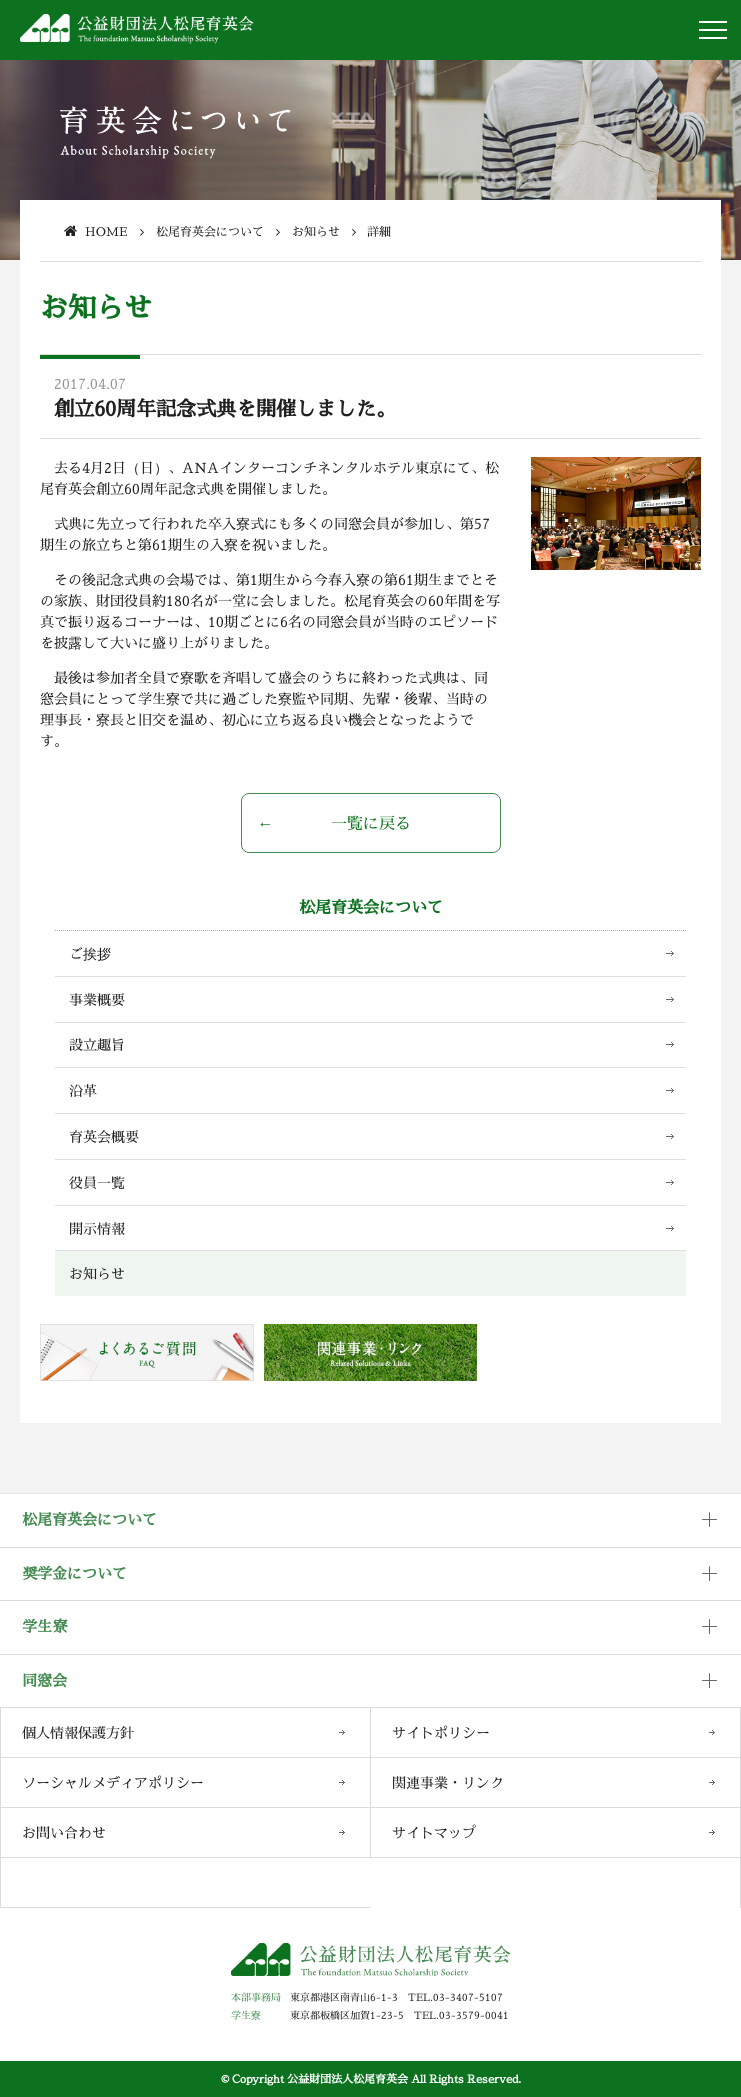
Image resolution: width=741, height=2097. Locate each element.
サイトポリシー (441, 1732)
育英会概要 (104, 1136)
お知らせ (97, 1273)
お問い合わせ (64, 1832)
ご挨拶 (90, 953)
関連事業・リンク (448, 1782)
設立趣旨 (97, 1044)
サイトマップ (434, 1832)
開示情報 (97, 1228)
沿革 (83, 1090)
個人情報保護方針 (78, 1732)
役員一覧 (97, 1182)
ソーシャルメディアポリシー (113, 1782)
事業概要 (97, 999)
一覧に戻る (371, 823)
